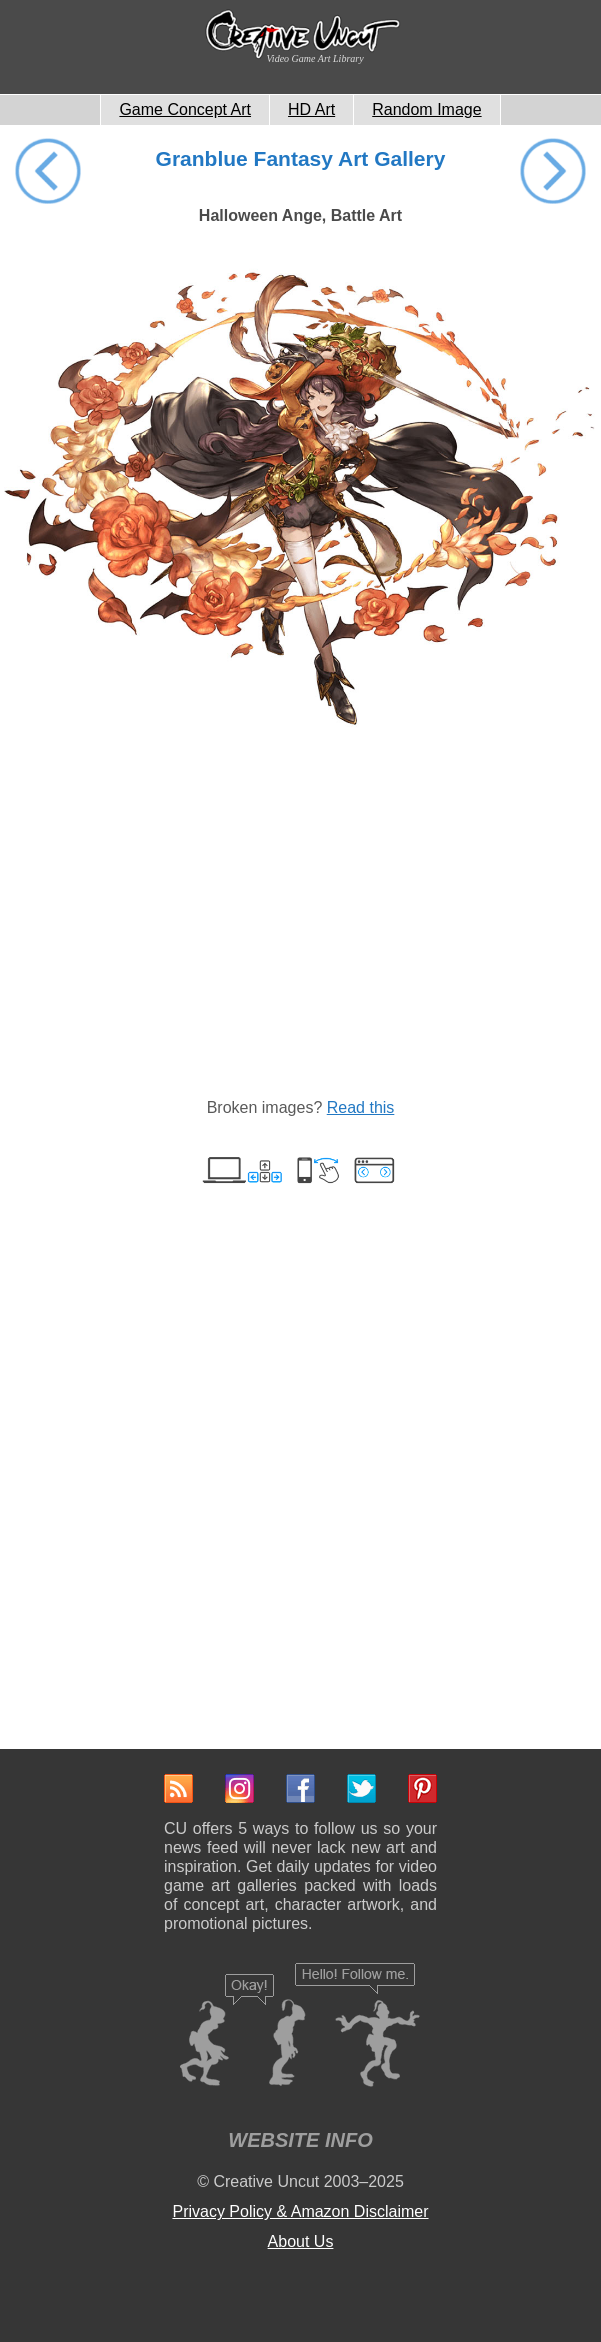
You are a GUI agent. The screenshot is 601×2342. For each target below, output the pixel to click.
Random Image (426, 109)
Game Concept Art (185, 109)
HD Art (311, 109)
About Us (301, 2241)
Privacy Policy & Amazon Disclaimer (300, 2211)
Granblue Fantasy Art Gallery (301, 158)
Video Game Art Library (315, 58)
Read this (361, 1107)
